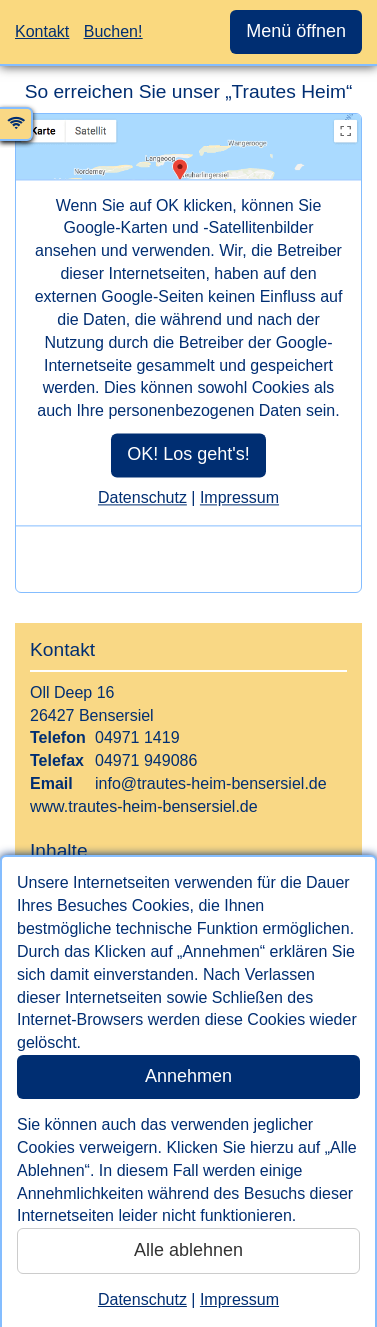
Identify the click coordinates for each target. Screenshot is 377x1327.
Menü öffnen (296, 31)
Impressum (239, 1299)
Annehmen (188, 1076)
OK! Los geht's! (188, 454)
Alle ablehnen (188, 1250)
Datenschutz (142, 1299)
